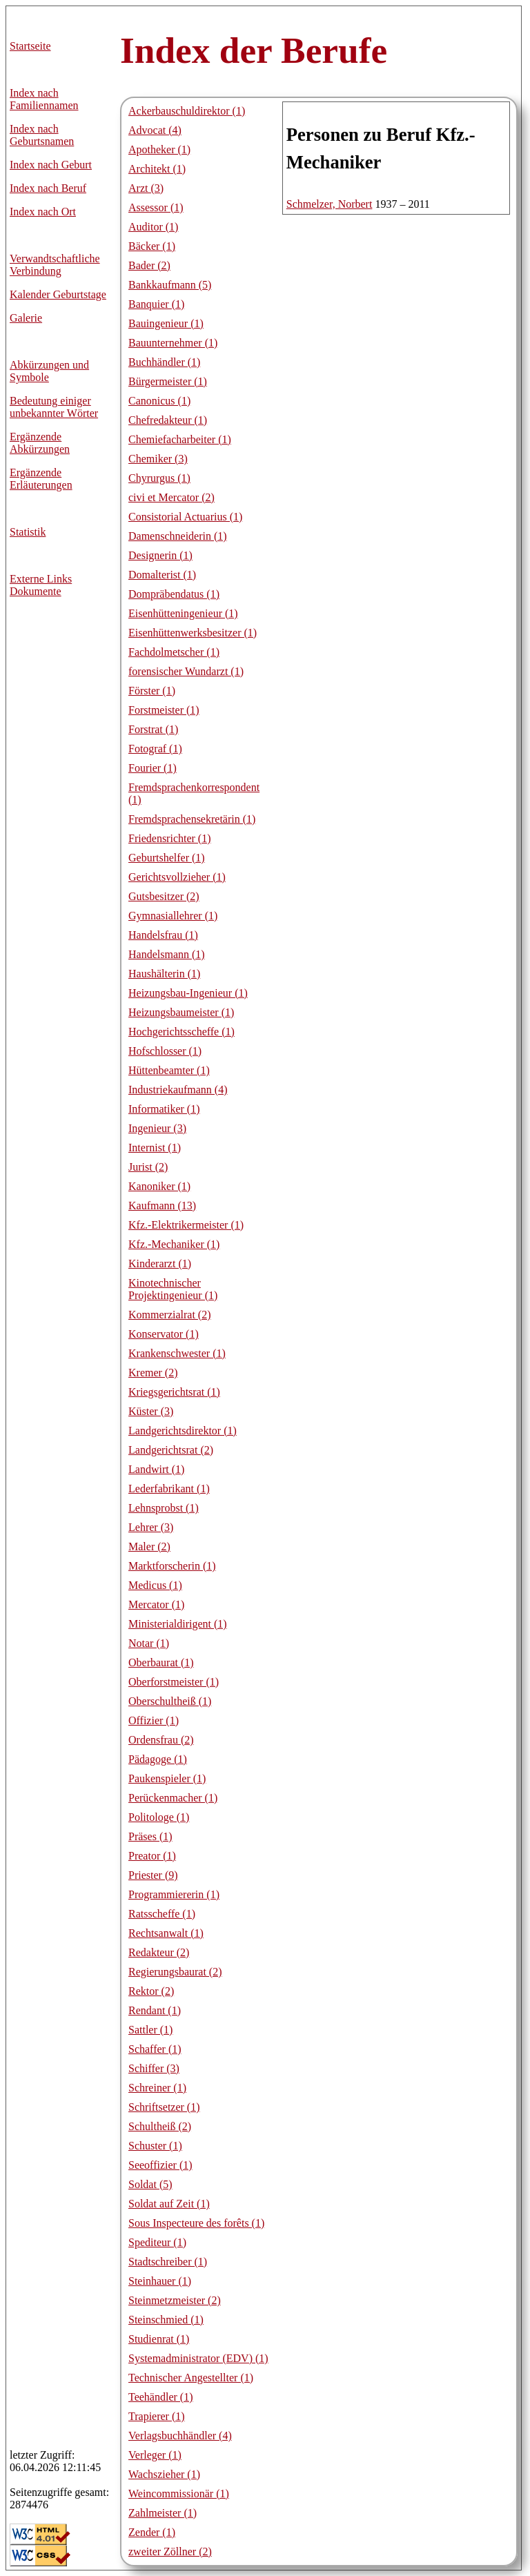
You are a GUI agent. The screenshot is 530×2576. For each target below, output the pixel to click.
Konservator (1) (163, 1334)
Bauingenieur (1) (166, 323)
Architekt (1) (157, 169)
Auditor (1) (153, 227)
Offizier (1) (153, 1720)
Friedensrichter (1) (169, 838)
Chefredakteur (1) (167, 420)
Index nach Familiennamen (44, 99)
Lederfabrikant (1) (169, 1488)
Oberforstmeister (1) (173, 1682)
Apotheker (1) (159, 149)
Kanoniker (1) (159, 1186)
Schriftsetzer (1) (164, 2107)
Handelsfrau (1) (163, 935)
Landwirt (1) (156, 1469)
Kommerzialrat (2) (169, 1314)
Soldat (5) (150, 2184)
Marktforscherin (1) (172, 1566)
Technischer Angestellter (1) (190, 2377)
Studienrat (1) (158, 2339)
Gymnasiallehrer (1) (172, 915)
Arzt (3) (146, 188)
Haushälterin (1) (164, 973)
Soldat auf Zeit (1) (169, 2203)
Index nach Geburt (51, 164)
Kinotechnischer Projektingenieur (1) (172, 1289)
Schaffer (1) (154, 2049)
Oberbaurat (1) (161, 1662)
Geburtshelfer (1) (166, 857)
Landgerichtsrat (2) (170, 1450)
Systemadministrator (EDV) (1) (198, 2358)
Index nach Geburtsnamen (42, 135)
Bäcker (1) (151, 246)
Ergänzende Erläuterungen (41, 479)
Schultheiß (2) (159, 2126)
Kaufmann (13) (162, 1205)
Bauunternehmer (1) (172, 343)
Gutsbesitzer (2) (163, 896)
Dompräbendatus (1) (173, 594)
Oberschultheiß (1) (169, 1701)
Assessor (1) (156, 207)
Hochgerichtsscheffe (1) (181, 1031)
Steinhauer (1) (159, 2281)
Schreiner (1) (157, 2088)
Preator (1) (152, 1856)
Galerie (26, 318)
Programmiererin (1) (173, 1894)
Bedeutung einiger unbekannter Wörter (54, 407)
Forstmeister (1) (163, 710)
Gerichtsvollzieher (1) (177, 877)
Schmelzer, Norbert (329, 204)
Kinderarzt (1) (159, 1263)
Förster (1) (151, 690)
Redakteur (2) (158, 1952)
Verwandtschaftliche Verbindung (55, 265)
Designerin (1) (160, 555)
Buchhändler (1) (164, 362)
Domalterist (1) (162, 574)
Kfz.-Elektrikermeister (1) (186, 1225)
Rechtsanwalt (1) (166, 1933)
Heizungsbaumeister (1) (181, 1012)
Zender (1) (151, 2532)
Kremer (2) (153, 1372)
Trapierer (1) (156, 2416)
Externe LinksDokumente (41, 585)
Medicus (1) (155, 1585)
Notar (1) (148, 1643)
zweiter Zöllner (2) (170, 2551)
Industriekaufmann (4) (178, 1089)
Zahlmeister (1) (162, 2513)
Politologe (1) (158, 1817)
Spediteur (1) (157, 2242)
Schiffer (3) (153, 2068)
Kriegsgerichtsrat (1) (174, 1392)
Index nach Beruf (48, 188)
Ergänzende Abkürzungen (40, 443)
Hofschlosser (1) (165, 1051)
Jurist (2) (148, 1167)
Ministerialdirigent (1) (177, 1624)
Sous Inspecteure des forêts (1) (196, 2223)
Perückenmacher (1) (172, 1798)
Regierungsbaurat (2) (175, 1972)
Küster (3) (150, 1411)
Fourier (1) (152, 768)
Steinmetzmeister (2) (174, 2300)
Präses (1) (150, 1836)
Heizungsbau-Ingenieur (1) (188, 993)
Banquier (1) (156, 304)
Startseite (30, 46)
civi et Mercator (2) (171, 497)
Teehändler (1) (160, 2397)
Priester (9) (153, 1875)
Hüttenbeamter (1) (169, 1070)
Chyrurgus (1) (159, 478)
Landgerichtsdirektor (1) (182, 1430)
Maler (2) (149, 1546)
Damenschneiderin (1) (177, 536)
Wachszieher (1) (164, 2474)
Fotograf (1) (155, 748)
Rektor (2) (151, 1991)
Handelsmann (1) (166, 954)
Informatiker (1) (164, 1109)
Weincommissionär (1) (178, 2493)
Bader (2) (149, 265)
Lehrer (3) (150, 1527)
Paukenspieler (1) (167, 1778)
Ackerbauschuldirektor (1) (186, 111)
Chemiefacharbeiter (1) (179, 439)
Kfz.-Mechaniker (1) (173, 1244)
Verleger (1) (154, 2455)
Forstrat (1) (153, 729)
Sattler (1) (150, 2030)
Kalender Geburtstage (58, 294)
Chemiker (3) (158, 459)
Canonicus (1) (159, 401)
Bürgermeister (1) (167, 381)
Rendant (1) (154, 2010)
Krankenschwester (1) (177, 1353)
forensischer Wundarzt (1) (186, 671)
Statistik (28, 532)
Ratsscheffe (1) (161, 1914)
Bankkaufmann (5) (169, 285)
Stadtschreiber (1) (167, 2261)
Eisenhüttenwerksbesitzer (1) (192, 632)
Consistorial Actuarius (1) (185, 517)
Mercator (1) (156, 1604)
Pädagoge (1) (157, 1759)
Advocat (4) (154, 130)
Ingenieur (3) (157, 1128)
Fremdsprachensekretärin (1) (191, 819)
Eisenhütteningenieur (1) (183, 613)
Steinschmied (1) (166, 2319)
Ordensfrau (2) (161, 1740)
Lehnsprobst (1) (163, 1508)
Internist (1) (154, 1147)
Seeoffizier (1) (160, 2165)
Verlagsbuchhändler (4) (180, 2435)
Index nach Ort (43, 211)
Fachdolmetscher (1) (173, 652)
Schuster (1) (155, 2145)
